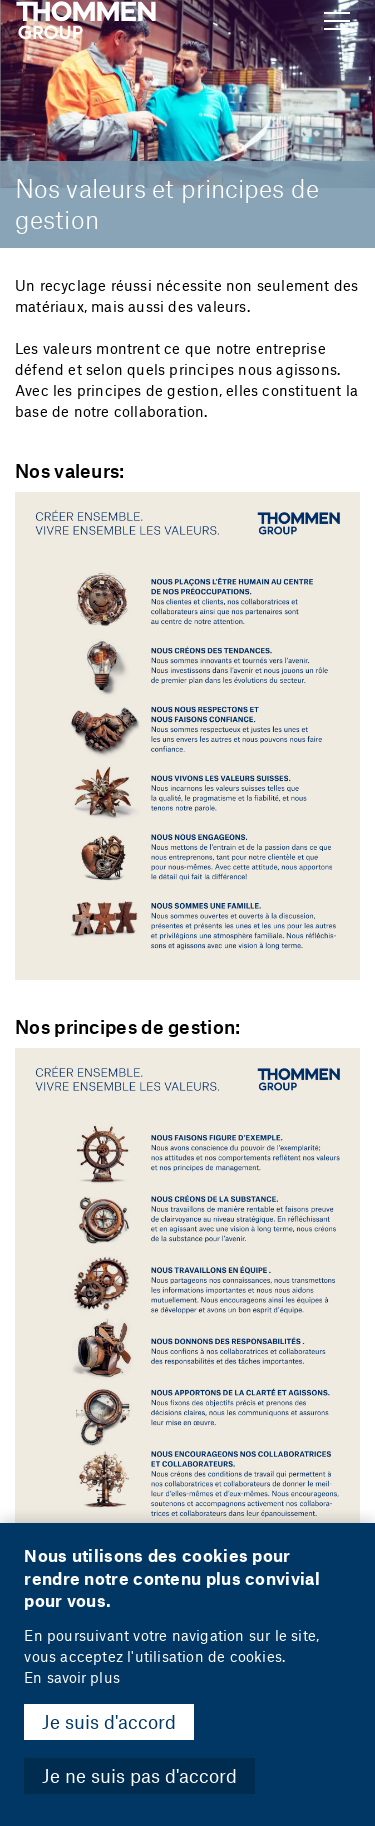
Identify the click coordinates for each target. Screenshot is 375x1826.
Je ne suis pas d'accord (139, 1775)
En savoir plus (71, 1677)
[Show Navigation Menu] (337, 22)
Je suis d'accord (109, 1721)
